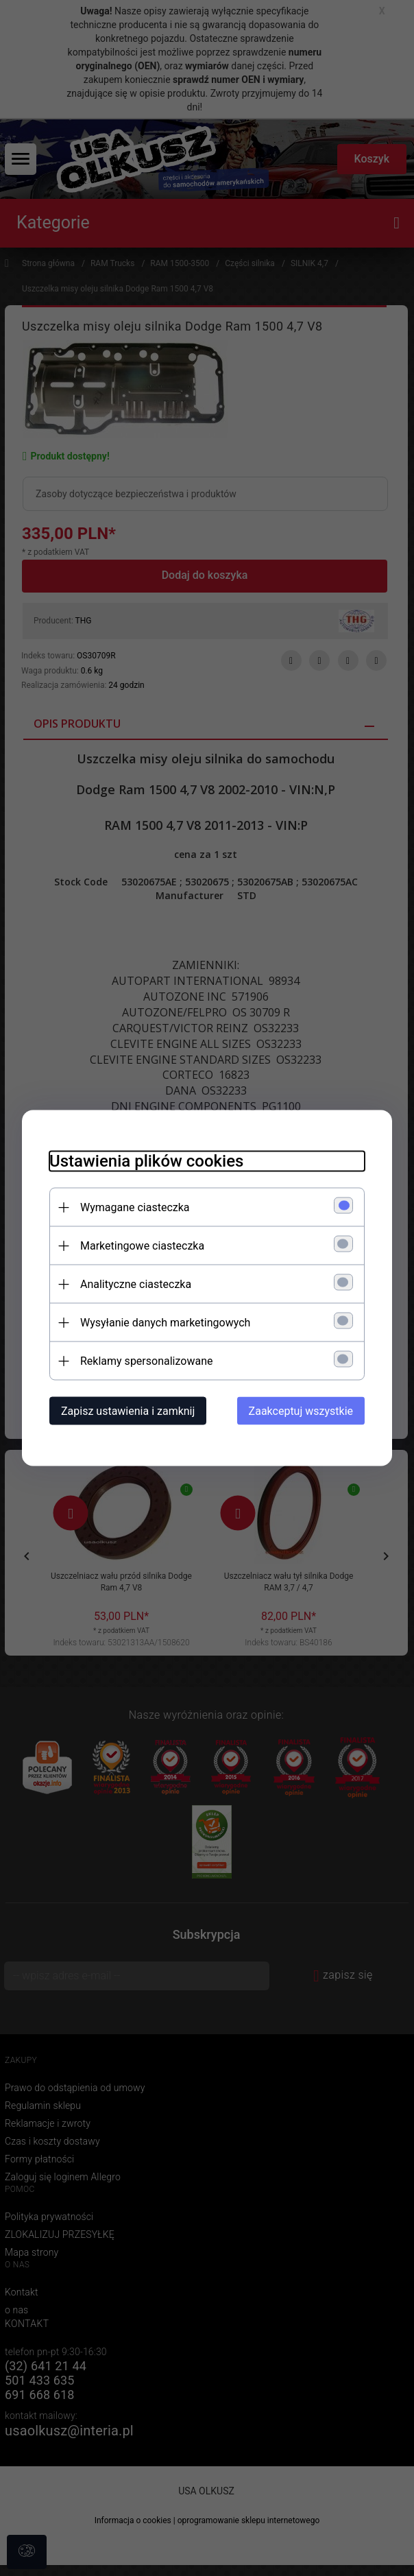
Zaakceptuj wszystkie (301, 1411)
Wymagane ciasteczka (135, 1207)
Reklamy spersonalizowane (146, 1361)
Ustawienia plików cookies (146, 1161)
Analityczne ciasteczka (135, 1284)
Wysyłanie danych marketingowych (165, 1322)
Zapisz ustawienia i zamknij (128, 1411)
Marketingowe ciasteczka (142, 1245)
